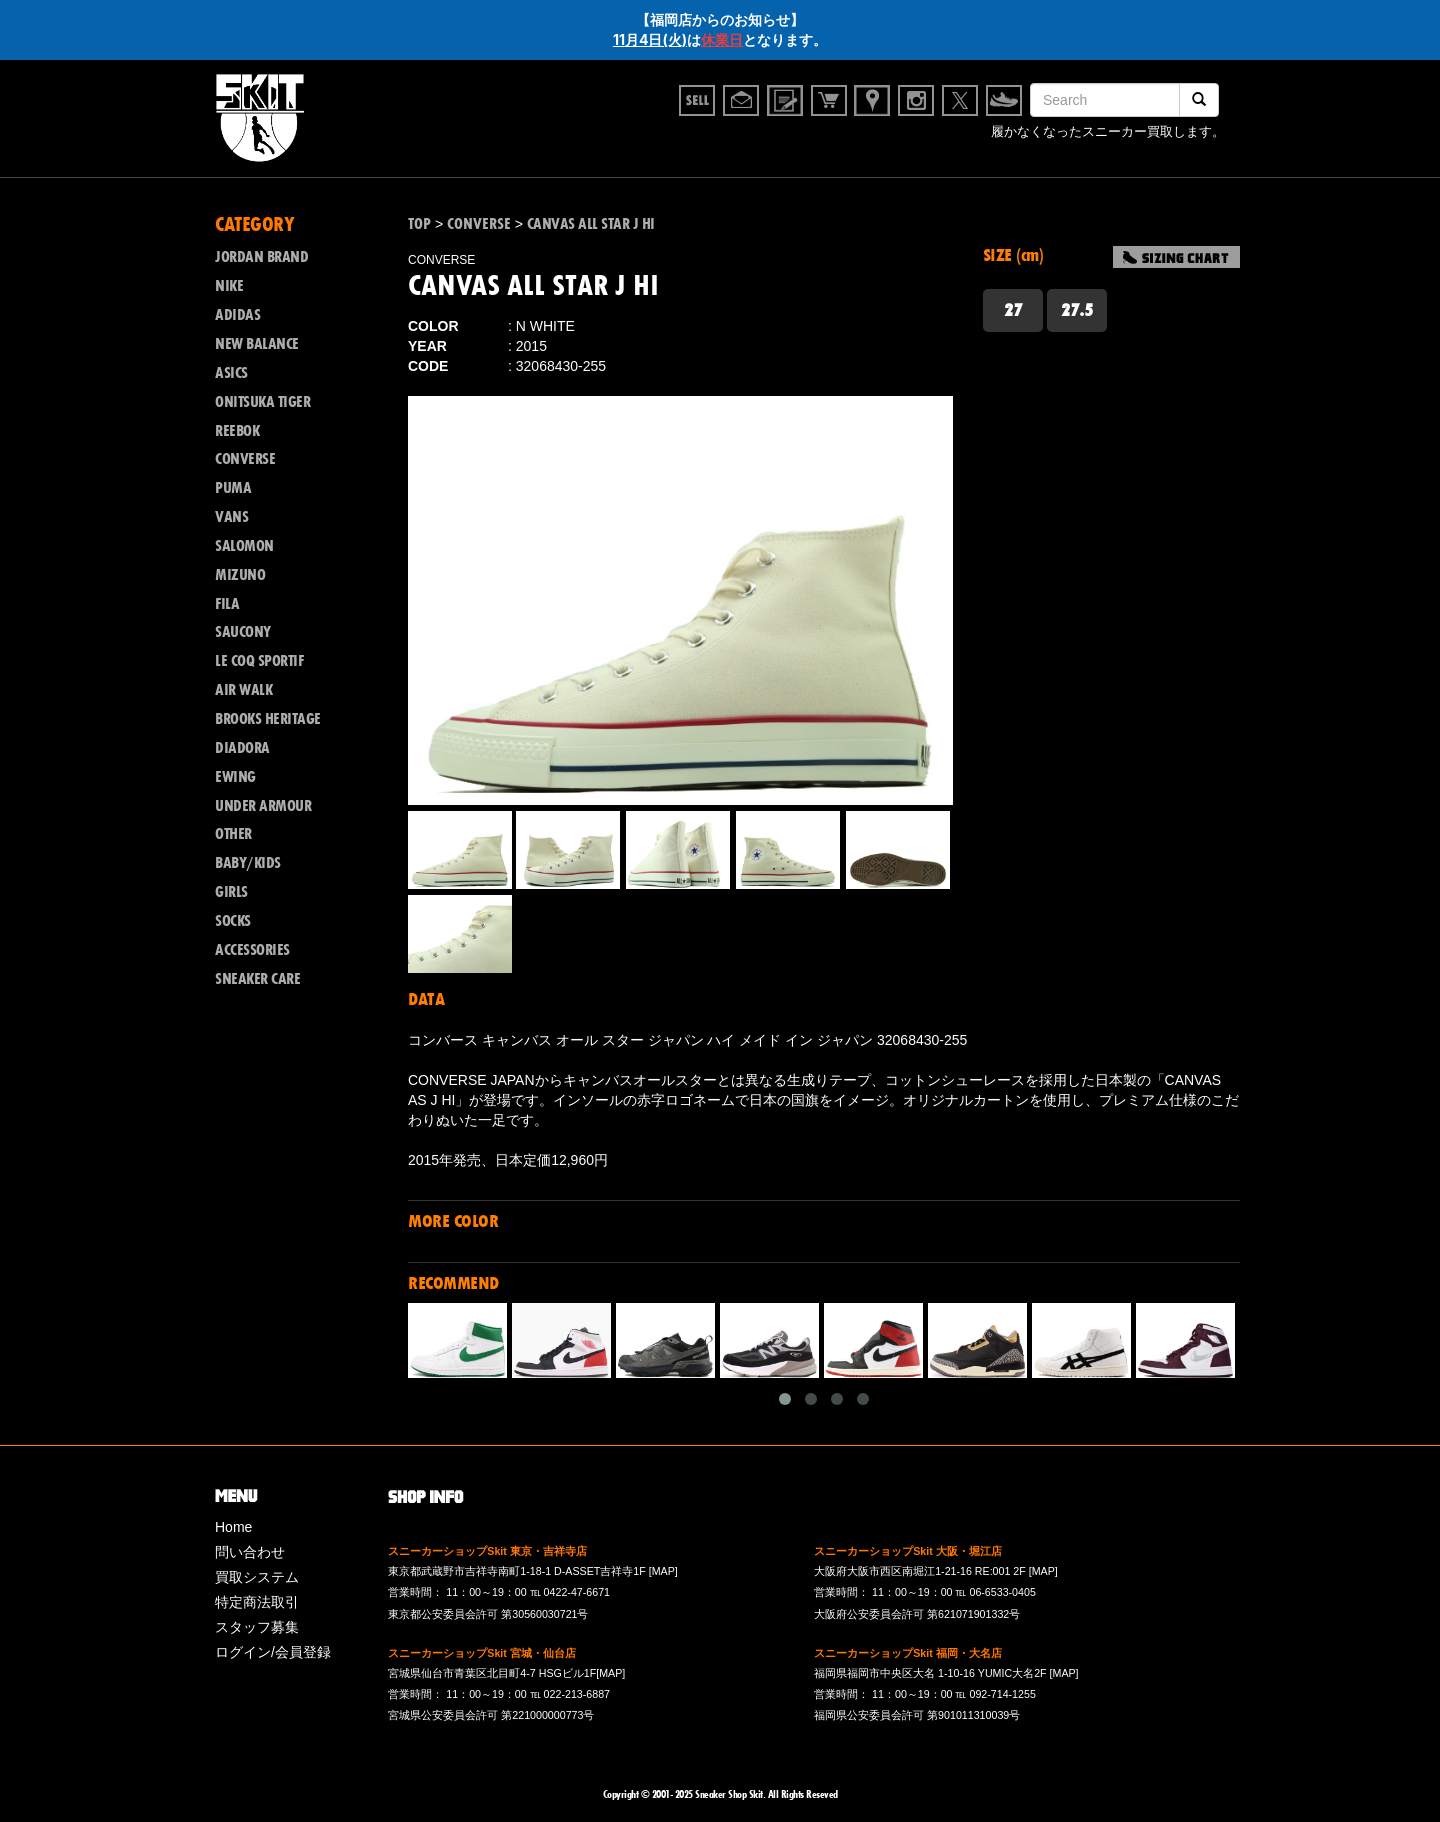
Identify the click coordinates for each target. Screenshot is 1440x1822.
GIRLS (231, 892)
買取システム (257, 1577)
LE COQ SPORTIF (259, 661)
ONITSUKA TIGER (262, 402)
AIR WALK (243, 690)
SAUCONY (243, 632)
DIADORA (242, 748)
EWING (235, 777)
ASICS (231, 373)
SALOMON (244, 546)
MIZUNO (240, 575)
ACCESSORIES (252, 950)
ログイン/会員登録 (273, 1652)
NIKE (229, 286)
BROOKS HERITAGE (268, 719)
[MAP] (663, 1571)
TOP (419, 224)
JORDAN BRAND (261, 257)
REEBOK (237, 431)
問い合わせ (250, 1552)
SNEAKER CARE (257, 979)
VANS (231, 517)
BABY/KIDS (248, 863)
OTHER (233, 834)
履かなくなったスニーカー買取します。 (1108, 131)
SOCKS (233, 921)
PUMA (233, 488)
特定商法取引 (257, 1602)
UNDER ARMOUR (263, 806)
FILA (227, 604)
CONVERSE (245, 459)
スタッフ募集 (257, 1627)
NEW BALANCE (257, 344)
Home (233, 1527)
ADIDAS (237, 315)
